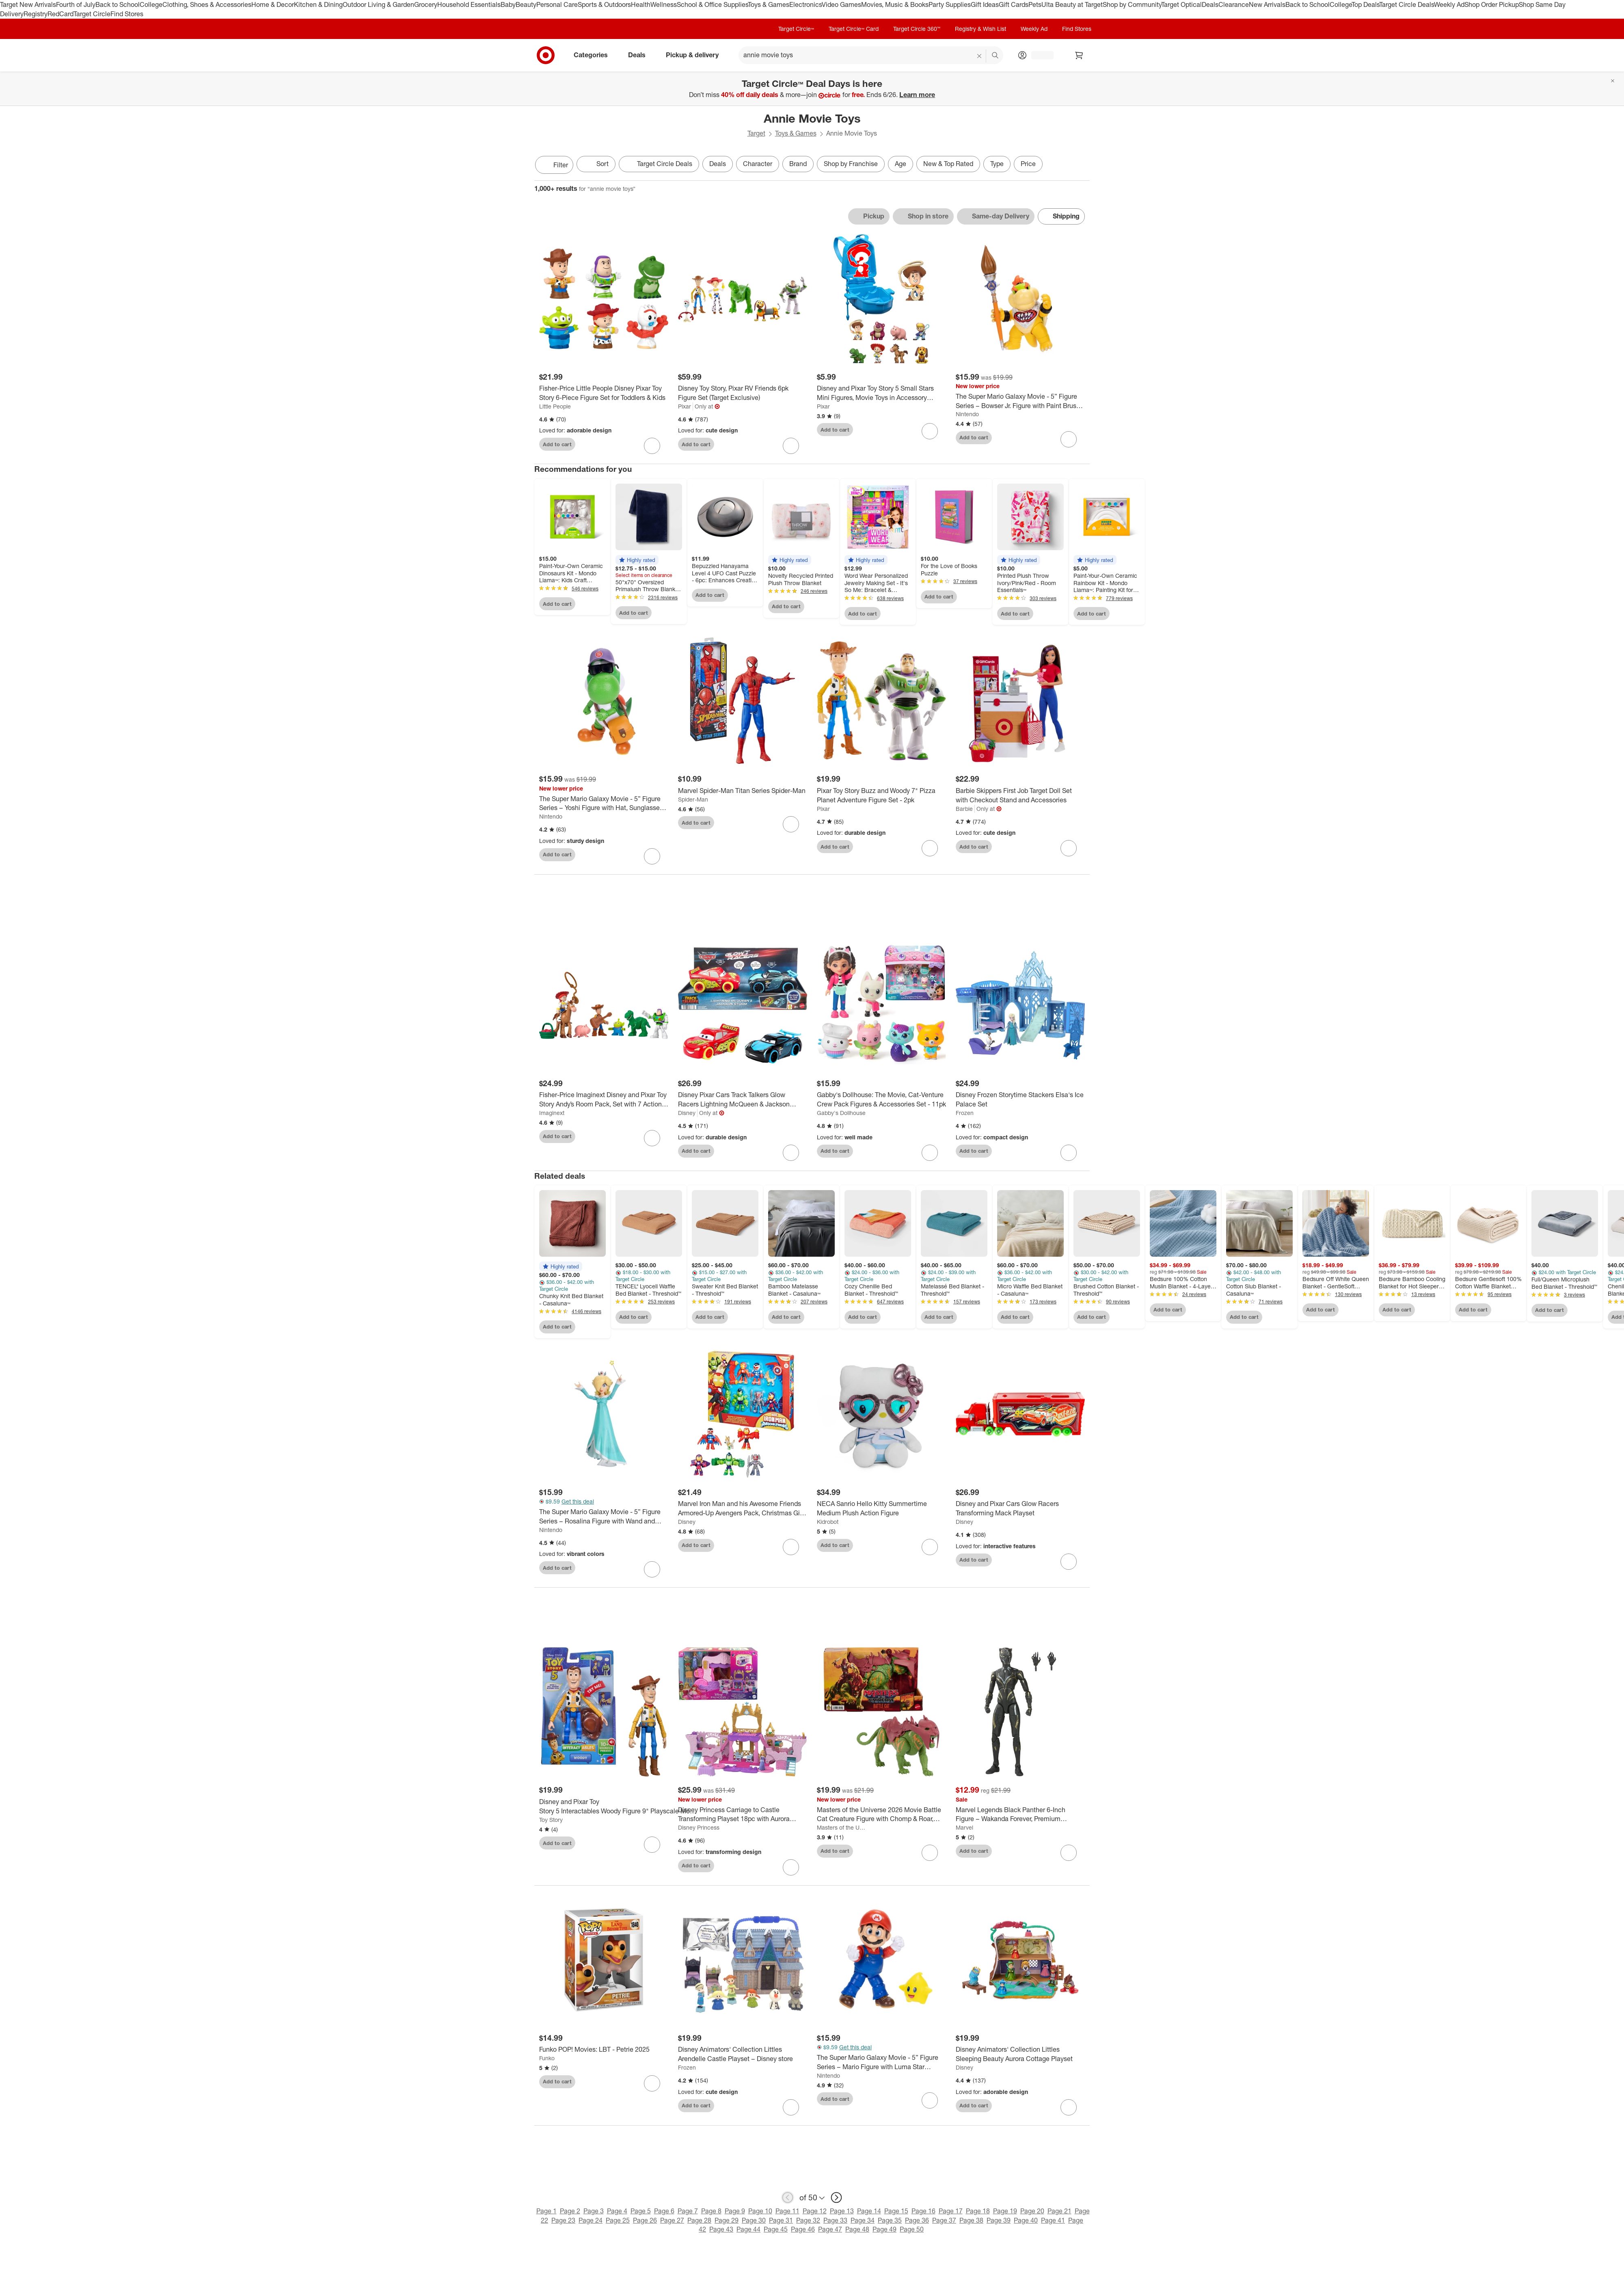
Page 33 (835, 2223)
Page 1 (546, 2213)
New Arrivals (1267, 4)
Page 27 (672, 2223)
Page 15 (896, 2213)
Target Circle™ (796, 28)
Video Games (841, 4)
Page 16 (923, 2213)
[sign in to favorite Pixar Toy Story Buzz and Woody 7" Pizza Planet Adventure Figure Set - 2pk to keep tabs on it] (930, 848)
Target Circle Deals (1406, 4)
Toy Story (551, 1822)
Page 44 (748, 2232)
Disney (686, 1115)
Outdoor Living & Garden (378, 4)
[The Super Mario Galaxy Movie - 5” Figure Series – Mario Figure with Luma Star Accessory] (881, 2064)
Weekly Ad (1449, 4)
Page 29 (727, 2223)
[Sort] (596, 164)
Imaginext (551, 1115)
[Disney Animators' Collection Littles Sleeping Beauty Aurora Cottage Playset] (1020, 2057)
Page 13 (842, 2213)
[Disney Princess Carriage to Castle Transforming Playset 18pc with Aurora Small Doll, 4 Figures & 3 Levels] (742, 1817)
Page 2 (570, 2213)
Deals (1210, 4)
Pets (1034, 4)
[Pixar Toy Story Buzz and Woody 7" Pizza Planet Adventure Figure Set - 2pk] (881, 795)
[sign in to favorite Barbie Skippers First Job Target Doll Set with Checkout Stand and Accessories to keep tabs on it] (1068, 848)
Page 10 (760, 2213)
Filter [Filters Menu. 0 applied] (554, 165)
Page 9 (735, 2213)
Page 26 (645, 2223)
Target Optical (1181, 4)
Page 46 (803, 2232)
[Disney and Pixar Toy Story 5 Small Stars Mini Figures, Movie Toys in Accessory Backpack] (881, 393)
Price (1028, 164)
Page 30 (754, 2223)
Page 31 (781, 2223)
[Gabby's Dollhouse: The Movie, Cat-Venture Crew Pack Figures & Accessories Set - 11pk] (881, 1102)
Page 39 (999, 2223)
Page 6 (664, 2213)
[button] (637, 560)
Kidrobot (827, 1524)
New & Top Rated (948, 164)
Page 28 (699, 2223)
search (995, 56)
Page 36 (917, 2223)
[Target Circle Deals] (659, 164)
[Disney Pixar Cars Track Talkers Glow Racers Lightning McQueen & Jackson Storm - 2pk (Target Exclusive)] (742, 1102)
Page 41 (1053, 2223)
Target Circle (91, 14)
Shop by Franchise (851, 164)
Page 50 (912, 2232)
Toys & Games (768, 4)
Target (756, 133)
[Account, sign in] (1038, 55)
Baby (508, 4)
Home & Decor (272, 4)
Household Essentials (469, 4)
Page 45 (776, 2232)
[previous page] (787, 2199)
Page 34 (863, 2223)
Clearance (1233, 4)
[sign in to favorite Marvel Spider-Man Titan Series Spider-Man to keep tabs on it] (791, 824)
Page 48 (857, 2232)
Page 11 (787, 2213)
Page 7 (688, 2213)
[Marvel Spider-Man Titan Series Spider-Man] (742, 790)
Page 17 (951, 2213)
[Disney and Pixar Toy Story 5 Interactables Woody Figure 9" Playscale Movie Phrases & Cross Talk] (618, 1809)
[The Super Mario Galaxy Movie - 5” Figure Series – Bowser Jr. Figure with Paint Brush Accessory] (1020, 401)
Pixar (684, 406)
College (151, 4)
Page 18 (978, 2213)
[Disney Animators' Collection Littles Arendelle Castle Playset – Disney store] (742, 2057)
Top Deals (1365, 4)
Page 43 (721, 2232)
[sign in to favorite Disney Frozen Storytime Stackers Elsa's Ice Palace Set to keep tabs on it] (1068, 1155)
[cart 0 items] (1079, 55)
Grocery (425, 4)
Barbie (964, 808)
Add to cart (557, 444)
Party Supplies (950, 4)
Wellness (663, 4)
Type (997, 164)
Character (757, 164)
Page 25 (618, 2223)
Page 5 (641, 2213)
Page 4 (617, 2213)
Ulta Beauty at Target (1072, 4)
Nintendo (967, 414)
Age (900, 164)
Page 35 (890, 2223)
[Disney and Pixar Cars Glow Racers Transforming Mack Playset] (1020, 1511)
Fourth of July (75, 4)
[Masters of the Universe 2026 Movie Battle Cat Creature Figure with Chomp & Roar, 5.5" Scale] (881, 1817)
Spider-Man (693, 799)
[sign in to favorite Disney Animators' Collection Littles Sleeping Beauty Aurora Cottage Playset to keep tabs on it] (1068, 2110)
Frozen (965, 1115)
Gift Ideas (985, 4)
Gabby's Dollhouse (841, 1115)
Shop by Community (1132, 4)
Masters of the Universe (842, 1829)
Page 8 (711, 2213)
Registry (36, 14)
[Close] (1613, 81)
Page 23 (563, 2223)
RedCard (60, 14)
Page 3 (593, 2213)
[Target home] (545, 55)
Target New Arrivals (28, 4)
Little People (555, 406)
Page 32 (808, 2223)
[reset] (979, 56)
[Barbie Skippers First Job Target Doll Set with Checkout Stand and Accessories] (1020, 795)
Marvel (964, 1829)
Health (640, 4)
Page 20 (1032, 2213)
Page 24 (591, 2223)
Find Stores (126, 14)
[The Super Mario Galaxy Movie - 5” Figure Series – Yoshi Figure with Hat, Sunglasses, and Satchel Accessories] (603, 803)
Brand (798, 164)
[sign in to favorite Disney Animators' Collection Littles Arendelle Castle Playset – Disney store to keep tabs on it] (791, 2110)
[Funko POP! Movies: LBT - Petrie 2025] (603, 2052)
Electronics (805, 4)
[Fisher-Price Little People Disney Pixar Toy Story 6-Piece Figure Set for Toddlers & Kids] (603, 393)
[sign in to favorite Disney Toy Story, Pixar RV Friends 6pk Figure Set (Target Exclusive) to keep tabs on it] (791, 446)
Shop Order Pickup (1491, 4)
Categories (594, 55)
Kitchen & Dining (318, 4)
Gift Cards (1013, 4)
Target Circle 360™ (916, 28)
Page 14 (869, 2213)
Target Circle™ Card (854, 28)
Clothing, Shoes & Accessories (206, 4)
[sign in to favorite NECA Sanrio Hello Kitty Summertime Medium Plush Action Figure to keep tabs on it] (930, 1549)
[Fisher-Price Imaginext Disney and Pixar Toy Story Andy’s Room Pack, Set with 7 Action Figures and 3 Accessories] (603, 1102)
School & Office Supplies (712, 4)
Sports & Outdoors (604, 4)
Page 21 (1059, 2213)
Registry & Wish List (980, 28)
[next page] (836, 2199)
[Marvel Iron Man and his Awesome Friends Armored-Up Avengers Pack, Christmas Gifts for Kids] (742, 1511)
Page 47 (830, 2232)
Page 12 (815, 2213)
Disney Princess (698, 1829)
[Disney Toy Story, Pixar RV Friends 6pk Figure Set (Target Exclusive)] (742, 393)
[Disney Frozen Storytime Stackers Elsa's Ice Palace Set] (1020, 1102)
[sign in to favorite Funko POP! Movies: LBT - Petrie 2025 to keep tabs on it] (652, 2086)
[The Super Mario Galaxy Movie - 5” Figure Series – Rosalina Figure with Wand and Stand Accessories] (603, 1519)
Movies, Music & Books (895, 4)
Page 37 (944, 2223)
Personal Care (557, 4)
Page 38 (971, 2223)
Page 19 (1005, 2213)
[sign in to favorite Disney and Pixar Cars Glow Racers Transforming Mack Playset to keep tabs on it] (1068, 1564)
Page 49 (884, 2232)
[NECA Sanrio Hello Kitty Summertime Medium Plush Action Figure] (881, 1511)
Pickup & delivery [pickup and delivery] (695, 55)
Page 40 (1026, 2223)
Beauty (526, 4)
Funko (547, 2060)
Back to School (117, 4)
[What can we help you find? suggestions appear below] (871, 55)
